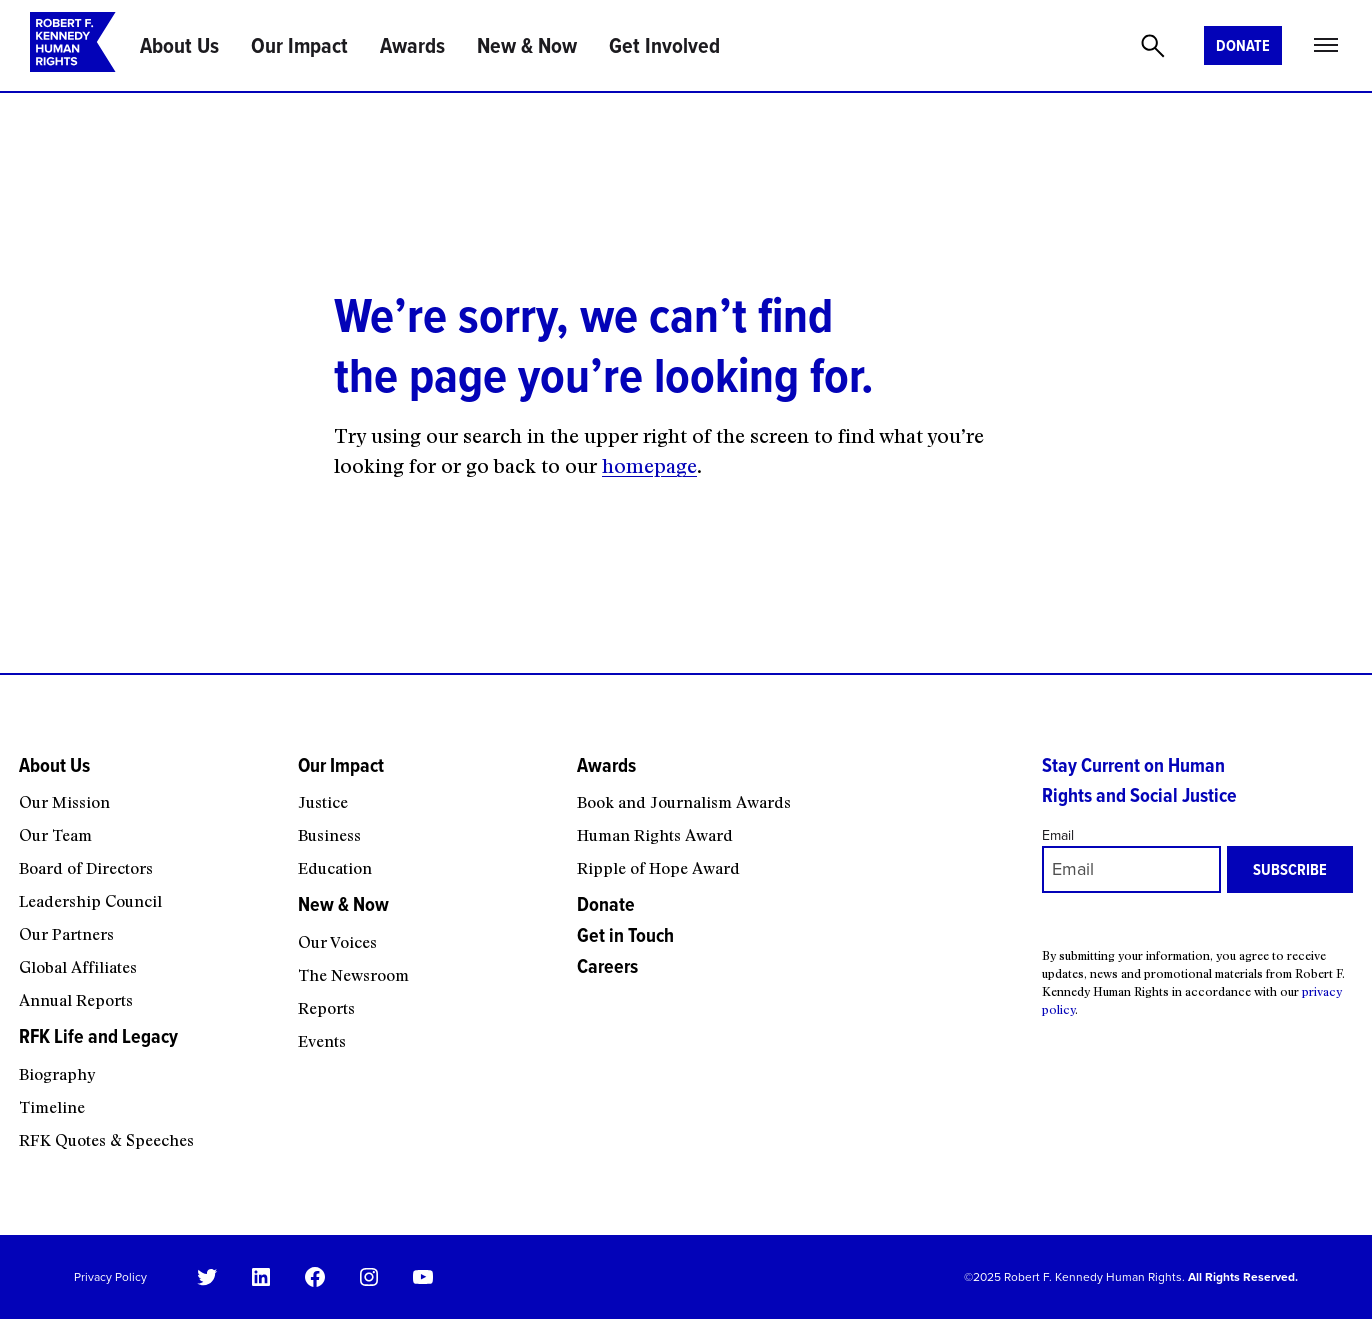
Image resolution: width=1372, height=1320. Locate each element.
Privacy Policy (110, 1277)
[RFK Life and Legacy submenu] (146, 1057)
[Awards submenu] (796, 786)
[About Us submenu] (146, 786)
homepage (649, 465)
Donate (1243, 45)
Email (1058, 836)
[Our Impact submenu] (424, 786)
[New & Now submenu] (424, 925)
